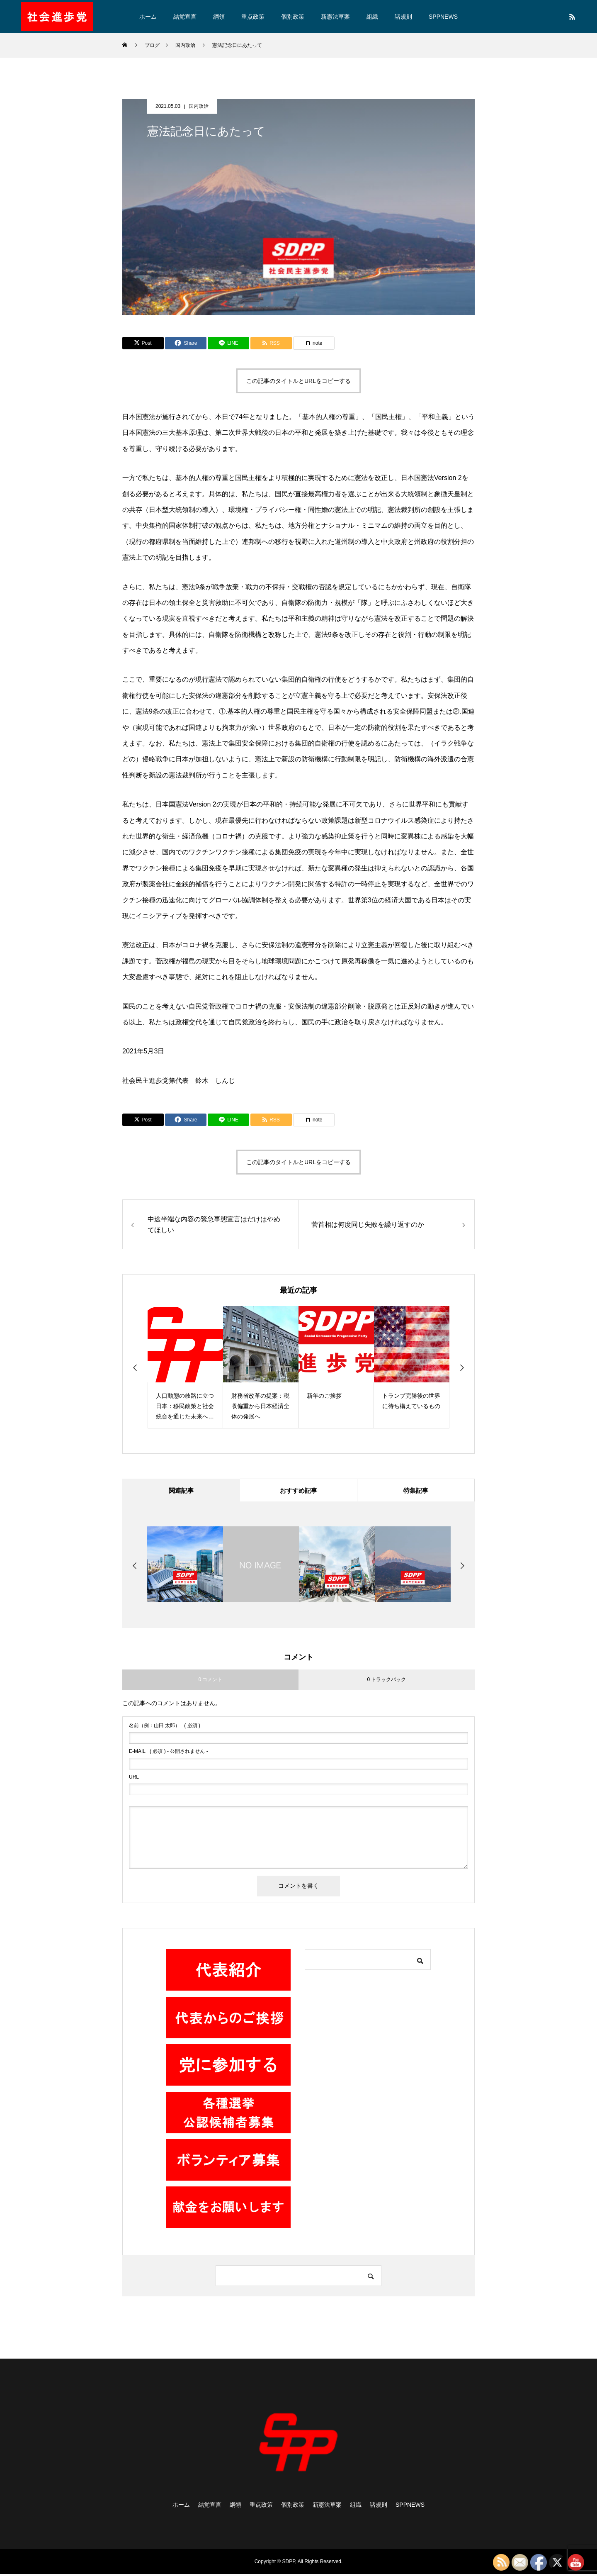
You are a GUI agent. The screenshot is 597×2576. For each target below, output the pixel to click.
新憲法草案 (335, 16)
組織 (372, 16)
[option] (185, 1367)
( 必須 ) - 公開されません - (168, 1753)
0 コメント (210, 1681)
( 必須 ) (164, 1727)
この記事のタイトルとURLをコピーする (298, 381)
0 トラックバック (386, 1681)
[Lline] (228, 343)
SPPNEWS (443, 16)
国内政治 (199, 106)
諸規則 (403, 16)
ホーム (148, 16)
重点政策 (253, 16)
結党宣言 (185, 16)
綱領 (219, 16)
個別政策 (292, 16)
